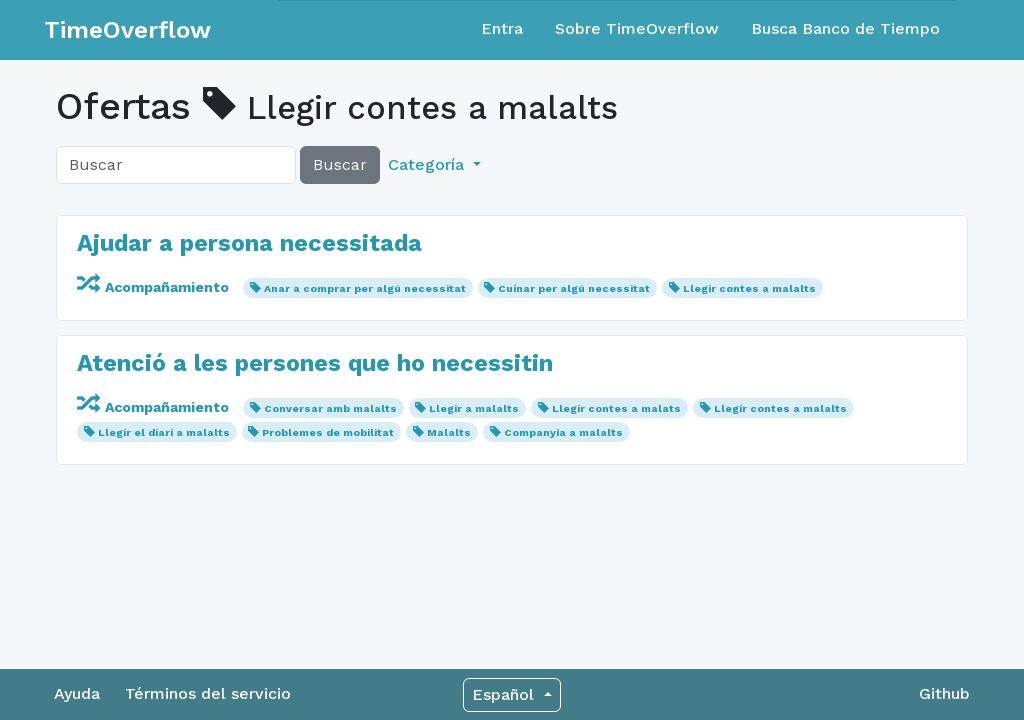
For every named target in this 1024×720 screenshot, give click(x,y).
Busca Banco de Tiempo (845, 28)
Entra (502, 28)
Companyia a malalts (563, 432)
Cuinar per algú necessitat (574, 288)
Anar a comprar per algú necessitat (365, 288)
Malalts (449, 432)
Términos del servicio (208, 693)
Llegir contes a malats (616, 408)
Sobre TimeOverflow (637, 28)
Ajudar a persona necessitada (249, 243)
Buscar (340, 164)
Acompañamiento (155, 287)
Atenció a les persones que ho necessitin (315, 363)
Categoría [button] (428, 164)
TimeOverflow (127, 30)
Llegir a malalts (474, 408)
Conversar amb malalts (330, 408)
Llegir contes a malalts (749, 288)
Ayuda (77, 693)
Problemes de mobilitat (328, 432)
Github (944, 693)
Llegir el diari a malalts (164, 432)
